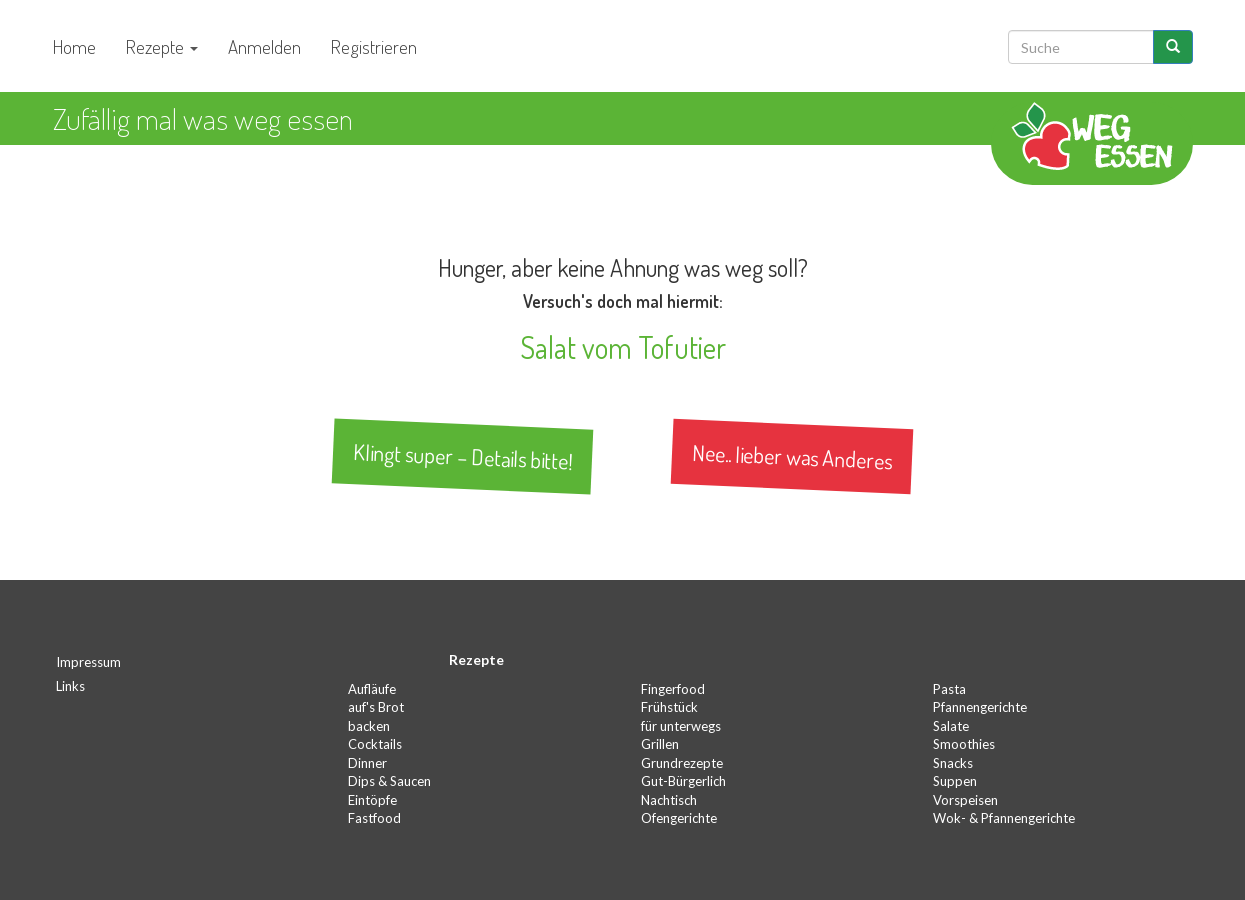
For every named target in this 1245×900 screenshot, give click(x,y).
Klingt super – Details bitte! (463, 457)
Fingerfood (673, 689)
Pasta (949, 689)
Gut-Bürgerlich (683, 781)
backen (369, 726)
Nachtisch (669, 800)
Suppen (955, 781)
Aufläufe (372, 689)
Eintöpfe (372, 800)
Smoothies (964, 744)
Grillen (660, 744)
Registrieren (374, 46)
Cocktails (375, 744)
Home (74, 46)
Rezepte (162, 46)
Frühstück (669, 707)
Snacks (953, 763)
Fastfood (374, 818)
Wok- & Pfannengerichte (1004, 818)
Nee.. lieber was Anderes (792, 456)
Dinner (367, 763)
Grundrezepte (682, 763)
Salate (951, 726)
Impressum (88, 662)
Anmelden (264, 46)
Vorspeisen (965, 800)
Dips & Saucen (389, 781)
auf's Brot (376, 707)
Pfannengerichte (980, 707)
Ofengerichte (679, 818)
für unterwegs (681, 726)
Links (70, 686)
